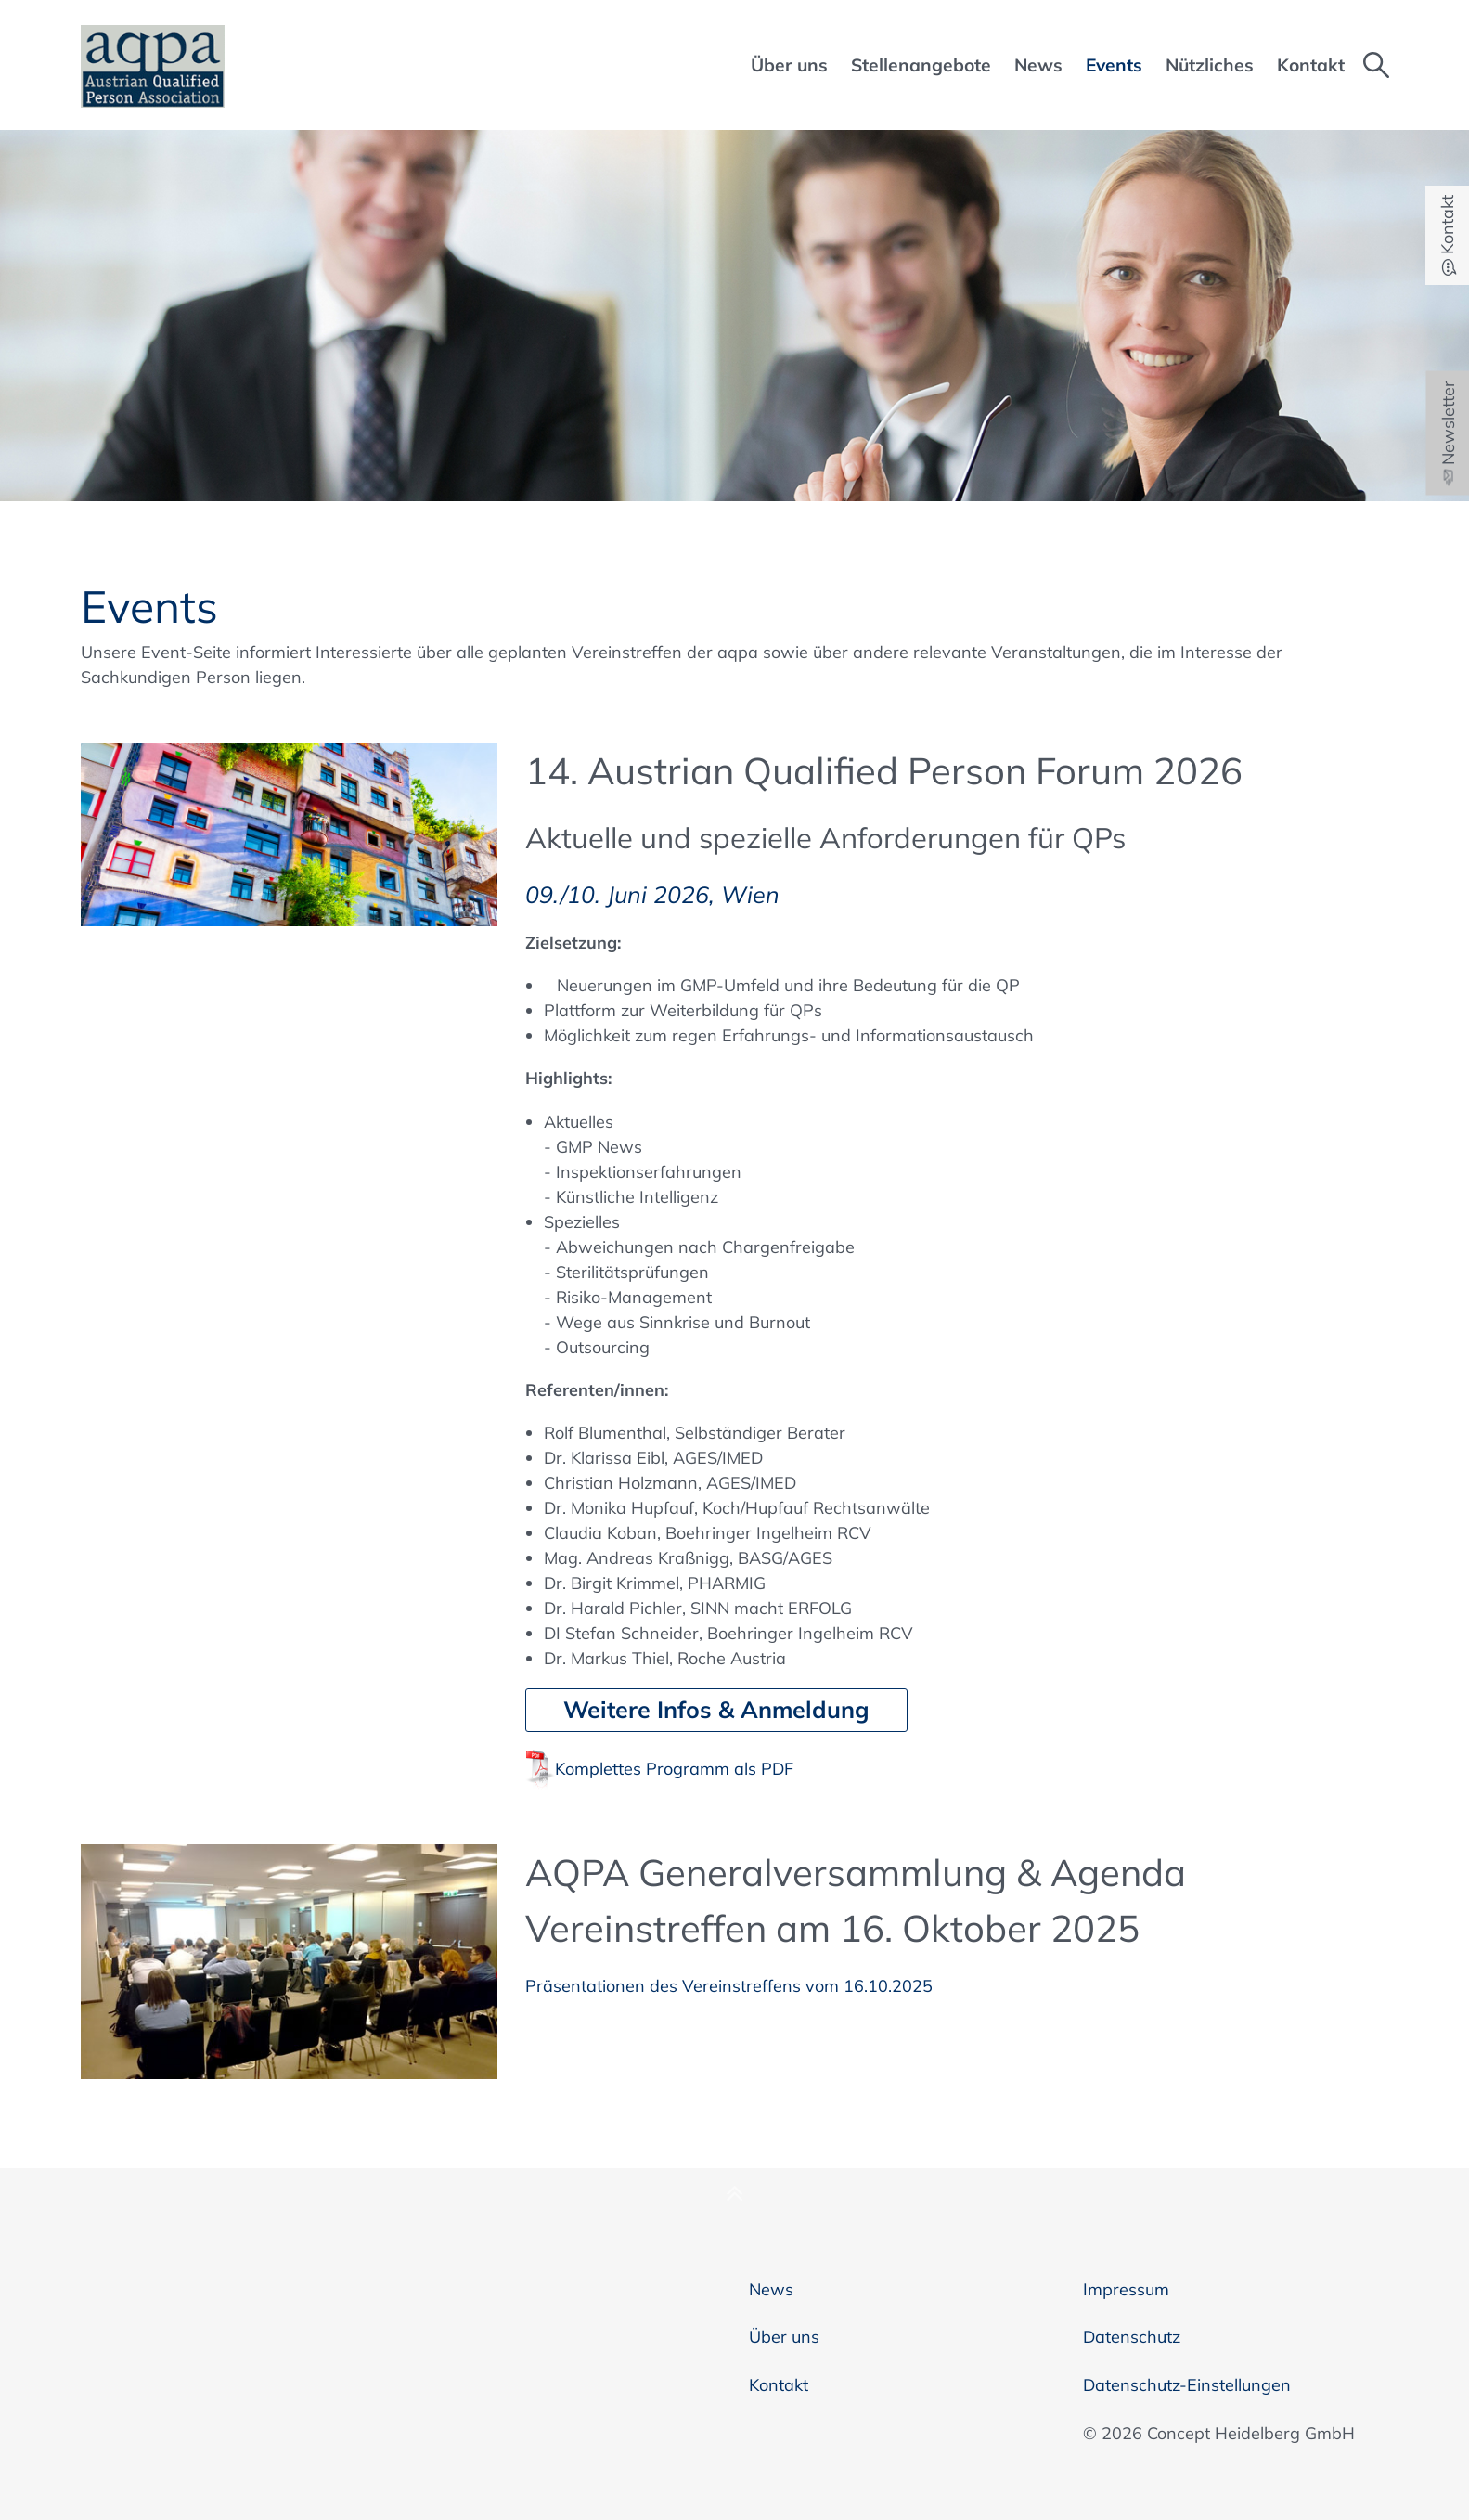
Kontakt (778, 2385)
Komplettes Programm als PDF (674, 1768)
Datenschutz (1131, 2336)
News (771, 2289)
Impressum (1126, 2289)
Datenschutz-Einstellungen (1187, 2385)
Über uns (784, 2336)
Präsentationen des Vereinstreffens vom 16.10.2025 (729, 1986)
